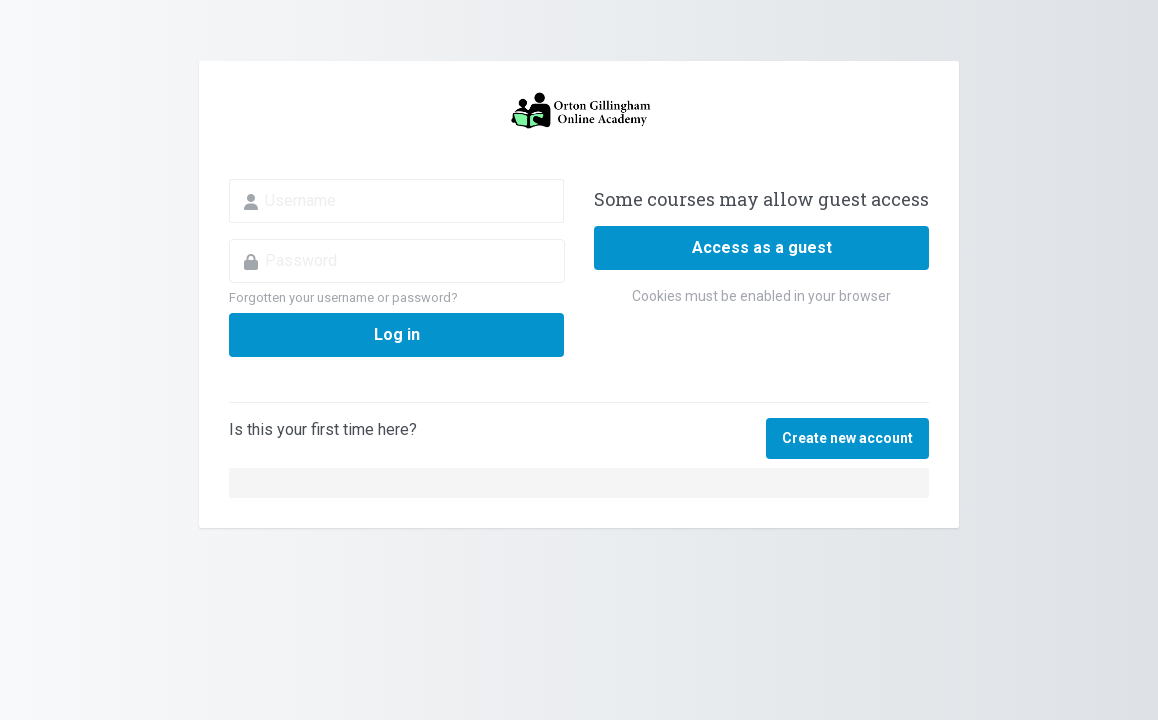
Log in (397, 334)
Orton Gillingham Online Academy (579, 111)
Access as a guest (762, 247)
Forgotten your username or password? (343, 297)
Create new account (847, 438)
